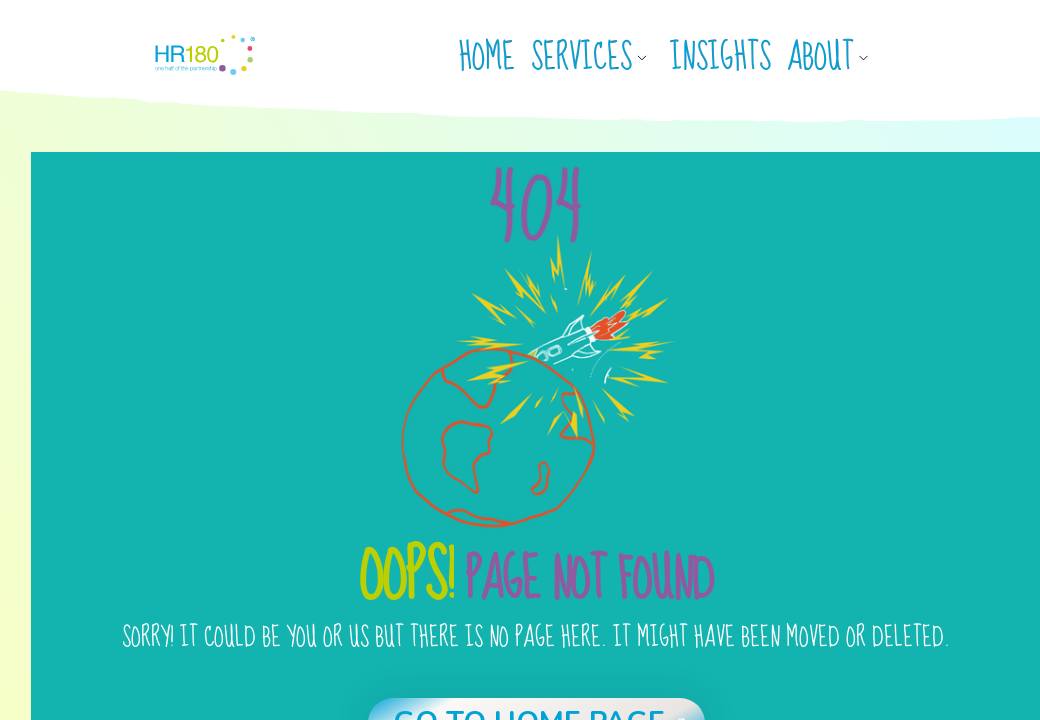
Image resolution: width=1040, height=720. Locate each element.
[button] (596, 58)
